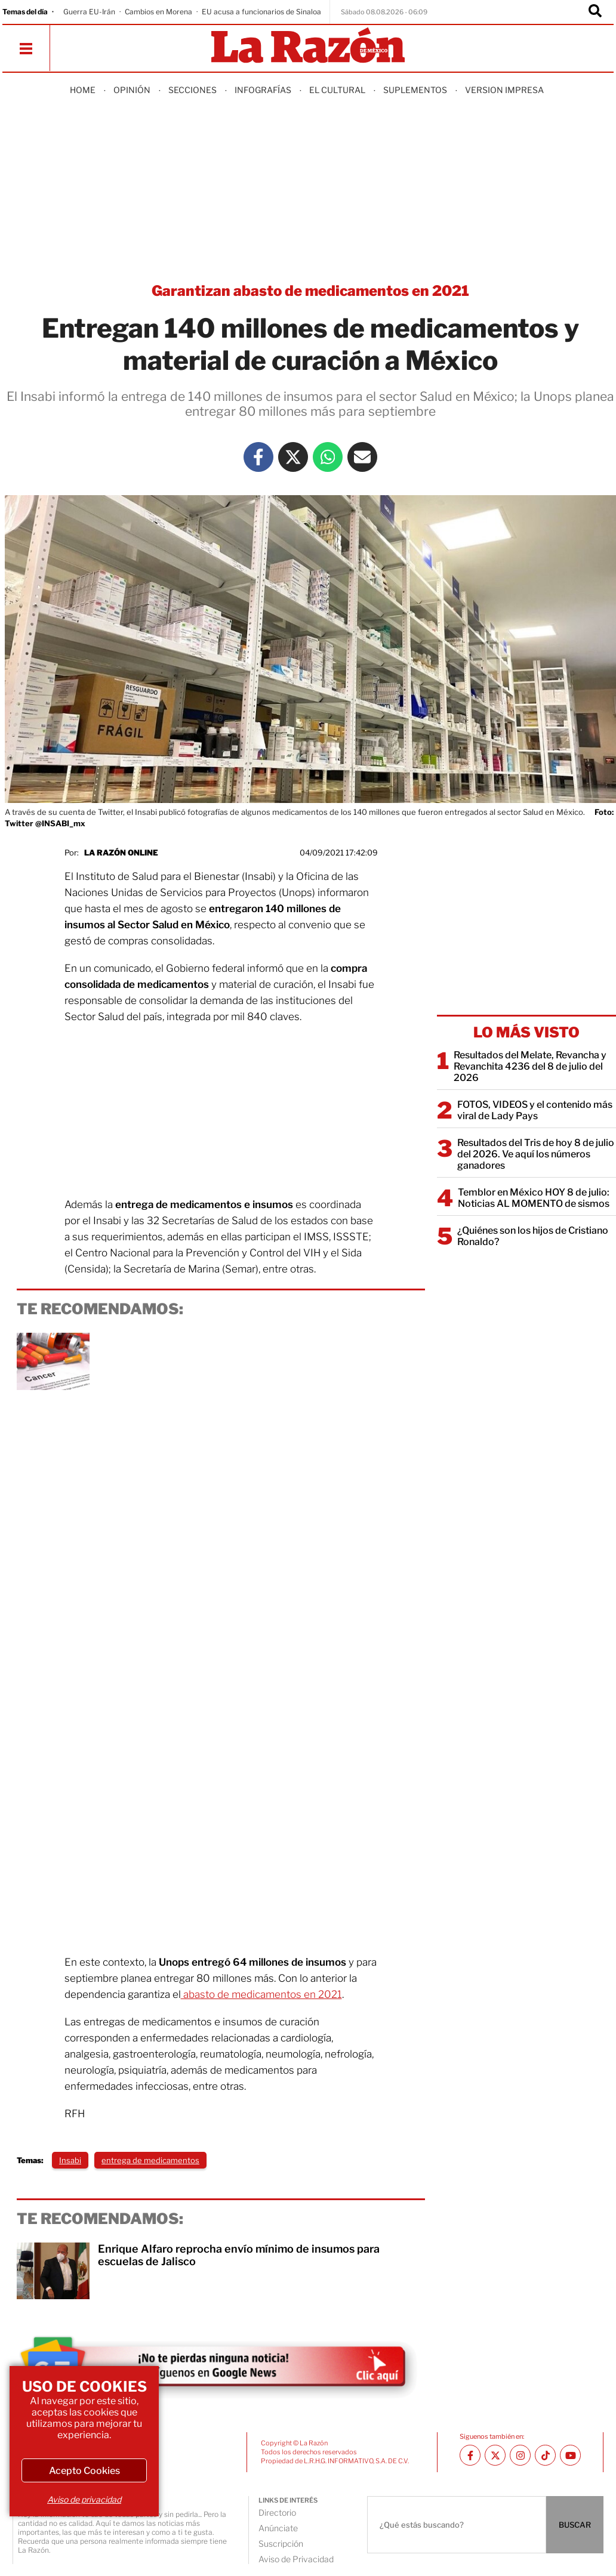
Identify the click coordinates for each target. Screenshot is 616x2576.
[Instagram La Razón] (520, 2455)
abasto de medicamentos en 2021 (261, 1994)
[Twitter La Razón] (293, 457)
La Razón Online (121, 852)
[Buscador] (595, 12)
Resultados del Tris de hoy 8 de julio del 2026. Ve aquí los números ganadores (535, 1154)
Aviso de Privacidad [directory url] (296, 2559)
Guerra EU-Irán (89, 11)
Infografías (263, 90)
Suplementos (415, 90)
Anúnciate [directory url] (278, 2528)
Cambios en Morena (158, 11)
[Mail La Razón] (362, 457)
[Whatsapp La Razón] (328, 457)
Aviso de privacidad (84, 2499)
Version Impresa (504, 90)
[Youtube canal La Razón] (570, 2455)
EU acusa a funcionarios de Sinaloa (261, 11)
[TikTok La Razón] (545, 2455)
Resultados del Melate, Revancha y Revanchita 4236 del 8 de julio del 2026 (530, 1066)
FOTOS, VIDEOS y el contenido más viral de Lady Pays (534, 1110)
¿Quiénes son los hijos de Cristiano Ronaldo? (532, 1236)
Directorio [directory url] (277, 2512)
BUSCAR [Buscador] (575, 2524)
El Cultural (337, 90)
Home (83, 90)
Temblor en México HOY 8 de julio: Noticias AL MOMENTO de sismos (533, 1198)
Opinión (131, 90)
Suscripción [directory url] (280, 2543)
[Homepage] (308, 46)
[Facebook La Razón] (258, 457)
